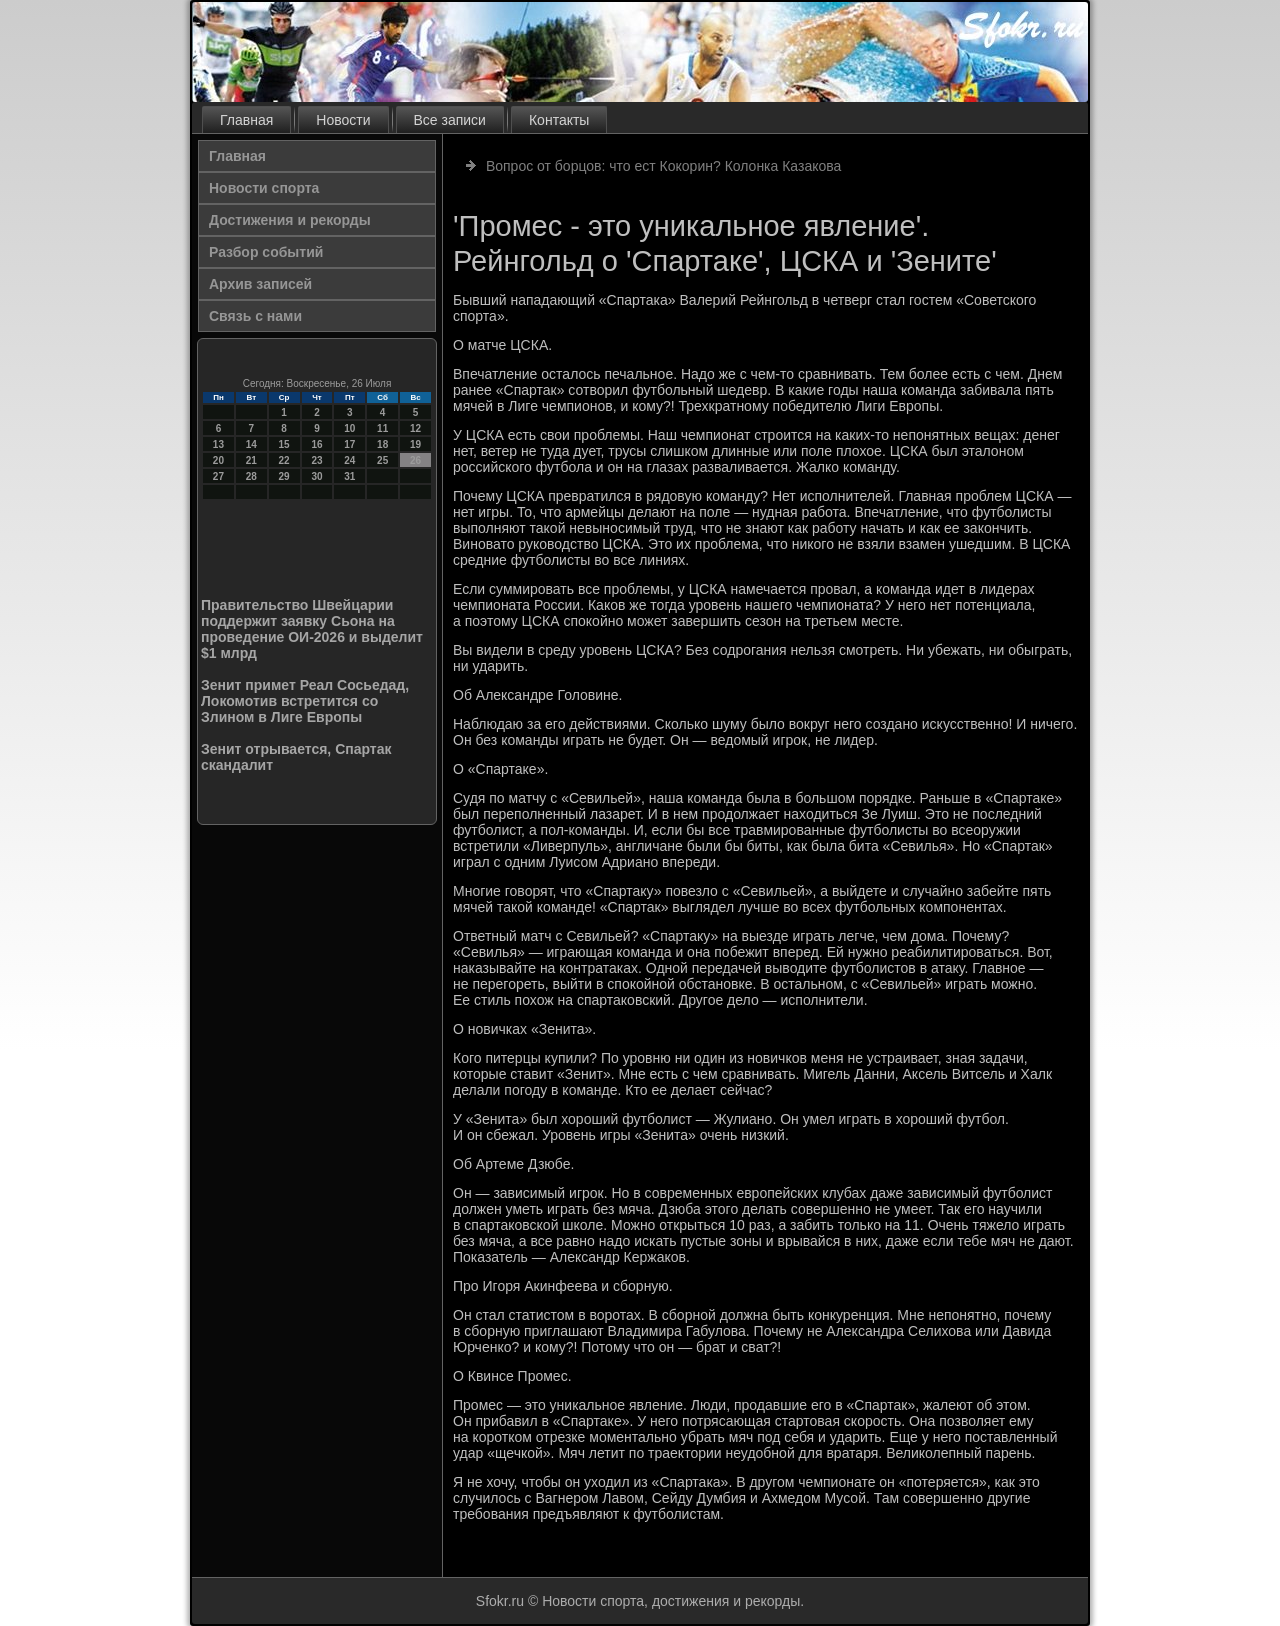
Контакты (559, 120)
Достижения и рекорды (290, 220)
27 (218, 476)
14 (251, 444)
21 (251, 460)
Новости (343, 120)
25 (382, 460)
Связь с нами (255, 316)
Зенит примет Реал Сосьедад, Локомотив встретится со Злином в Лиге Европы (305, 701)
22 (284, 460)
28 (251, 476)
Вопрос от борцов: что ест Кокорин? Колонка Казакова (663, 166)
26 (415, 460)
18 (382, 444)
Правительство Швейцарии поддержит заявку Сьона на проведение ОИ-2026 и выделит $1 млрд (312, 629)
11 (382, 428)
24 (349, 460)
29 (284, 476)
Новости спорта (264, 188)
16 (316, 444)
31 (349, 476)
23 (316, 460)
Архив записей (260, 284)
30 (316, 476)
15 (284, 444)
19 (415, 444)
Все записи (450, 120)
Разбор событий (266, 252)
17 (349, 444)
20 (218, 460)
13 (218, 444)
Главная (246, 120)
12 (415, 428)
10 (349, 428)
